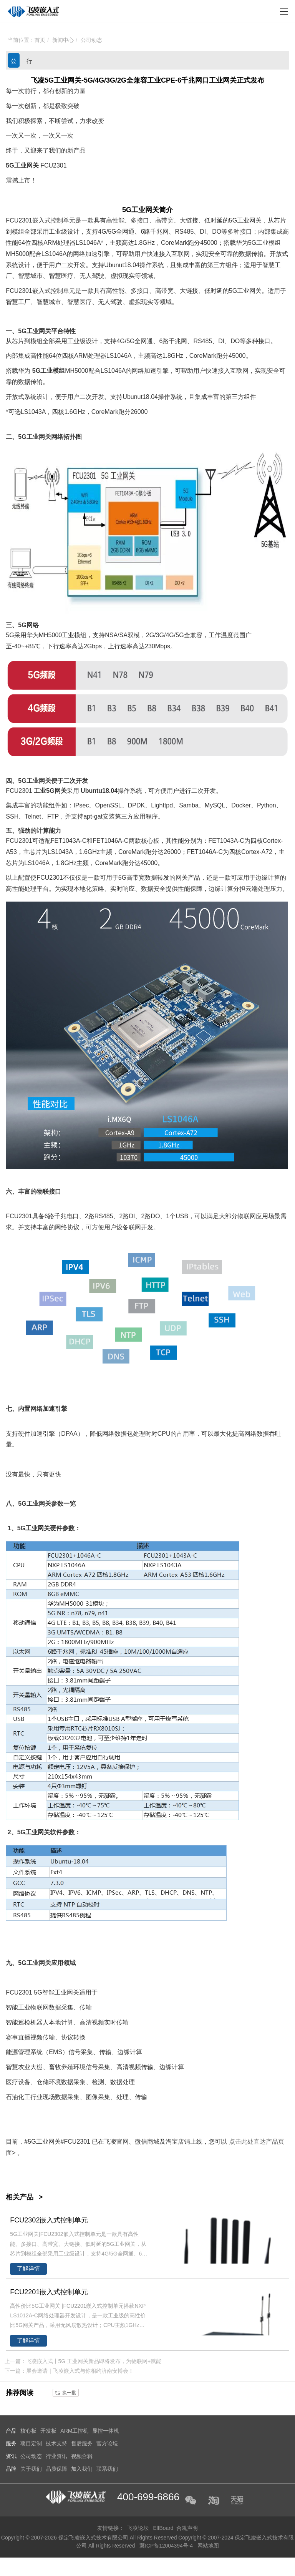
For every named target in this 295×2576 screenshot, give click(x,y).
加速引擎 (97, 254)
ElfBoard (163, 2528)
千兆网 (159, 231)
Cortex (272, 840)
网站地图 (208, 2546)
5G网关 (56, 790)
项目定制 (31, 2443)
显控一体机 (105, 2431)
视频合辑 (82, 2456)
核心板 (150, 840)
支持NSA (105, 635)
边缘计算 (267, 877)
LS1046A (88, 242)
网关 (255, 220)
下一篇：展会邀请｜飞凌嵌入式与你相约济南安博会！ (69, 2371)
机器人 (39, 2022)
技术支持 (56, 2443)
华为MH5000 (44, 635)
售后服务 (82, 2443)
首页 (40, 40)
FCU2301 (53, 165)
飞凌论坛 (137, 2528)
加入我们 (82, 2469)
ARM (50, 242)
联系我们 (107, 2469)
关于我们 (31, 2469)
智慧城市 (30, 275)
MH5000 (17, 254)
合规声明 (187, 2528)
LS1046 (52, 254)
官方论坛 (107, 2443)
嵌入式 (41, 220)
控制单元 (63, 220)
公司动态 (91, 40)
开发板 (48, 2431)
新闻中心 (63, 40)
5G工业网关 (22, 165)
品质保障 (56, 2469)
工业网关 (145, 210)
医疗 (67, 275)
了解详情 (28, 2268)
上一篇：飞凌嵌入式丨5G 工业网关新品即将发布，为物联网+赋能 (83, 2361)
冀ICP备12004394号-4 (167, 2546)
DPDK (136, 805)
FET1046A (107, 840)
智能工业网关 (60, 1992)
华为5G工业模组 (258, 242)
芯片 (280, 220)
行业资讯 (29, 63)
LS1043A (33, 412)
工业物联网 (33, 2007)
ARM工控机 (74, 2431)
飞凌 (110, 2141)
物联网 (246, 1216)
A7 (265, 852)
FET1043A (65, 840)
